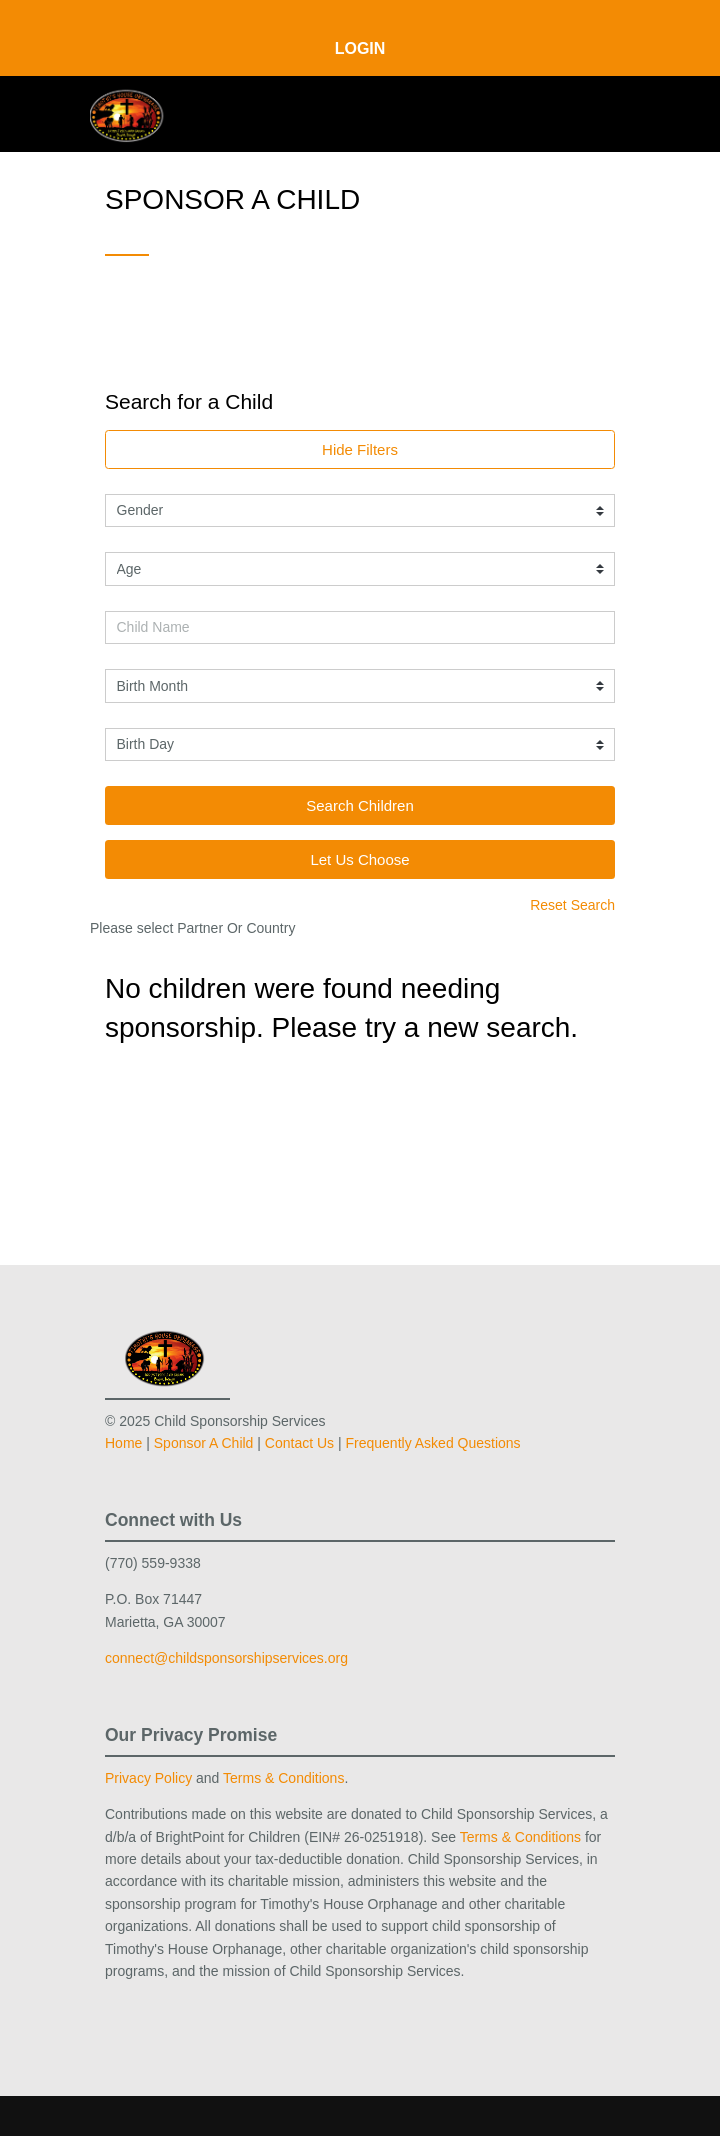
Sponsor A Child (204, 1443)
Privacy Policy (148, 1778)
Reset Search (572, 905)
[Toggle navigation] (601, 112)
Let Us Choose (359, 859)
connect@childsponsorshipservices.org (226, 1658)
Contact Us (299, 1443)
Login (360, 48)
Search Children (360, 805)
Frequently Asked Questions (433, 1443)
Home (123, 1443)
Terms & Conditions (283, 1778)
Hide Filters (360, 449)
